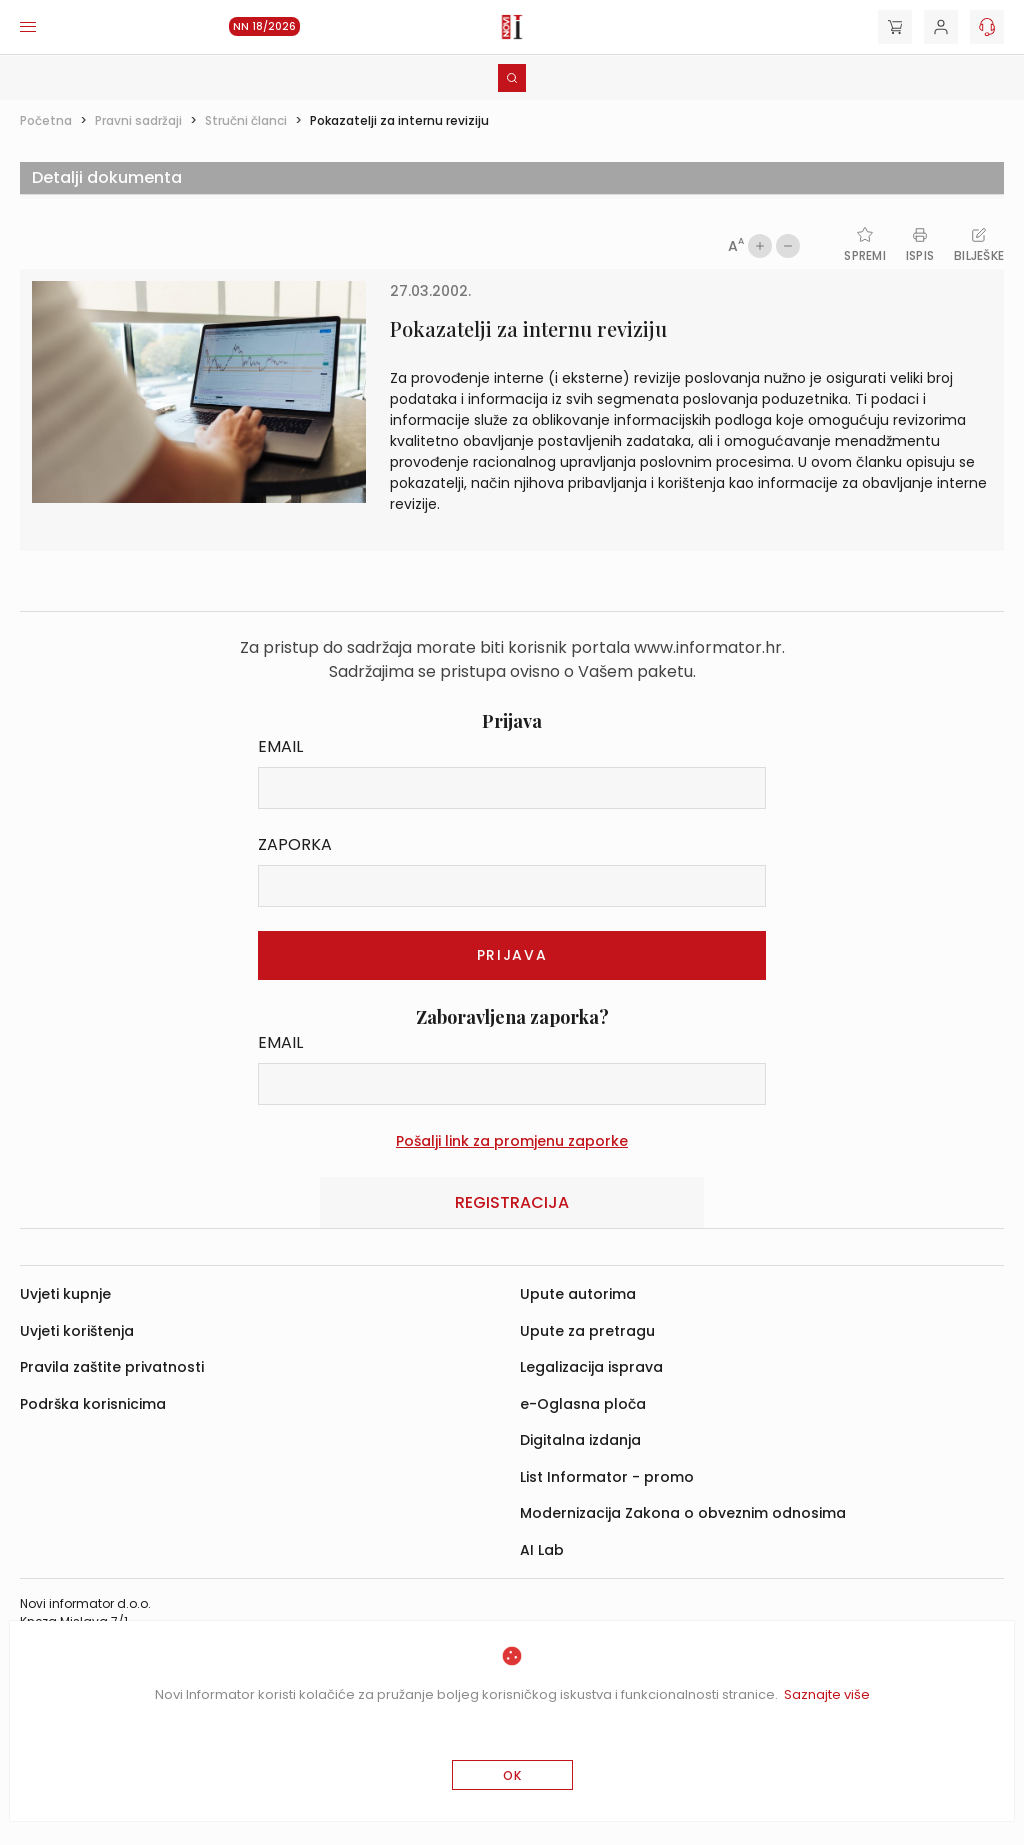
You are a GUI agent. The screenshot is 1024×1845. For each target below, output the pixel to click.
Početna (46, 120)
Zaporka (295, 844)
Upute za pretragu (587, 1331)
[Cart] (895, 27)
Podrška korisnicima (93, 1404)
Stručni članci (246, 120)
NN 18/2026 (264, 26)
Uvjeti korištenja (77, 1331)
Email (280, 746)
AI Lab (542, 1550)
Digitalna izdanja (580, 1440)
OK (512, 1775)
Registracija (512, 1202)
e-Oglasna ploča (583, 1404)
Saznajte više (827, 1694)
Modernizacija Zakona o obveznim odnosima (683, 1513)
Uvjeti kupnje (65, 1294)
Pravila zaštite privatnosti (112, 1367)
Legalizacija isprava (591, 1367)
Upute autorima (578, 1294)
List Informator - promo (607, 1477)
